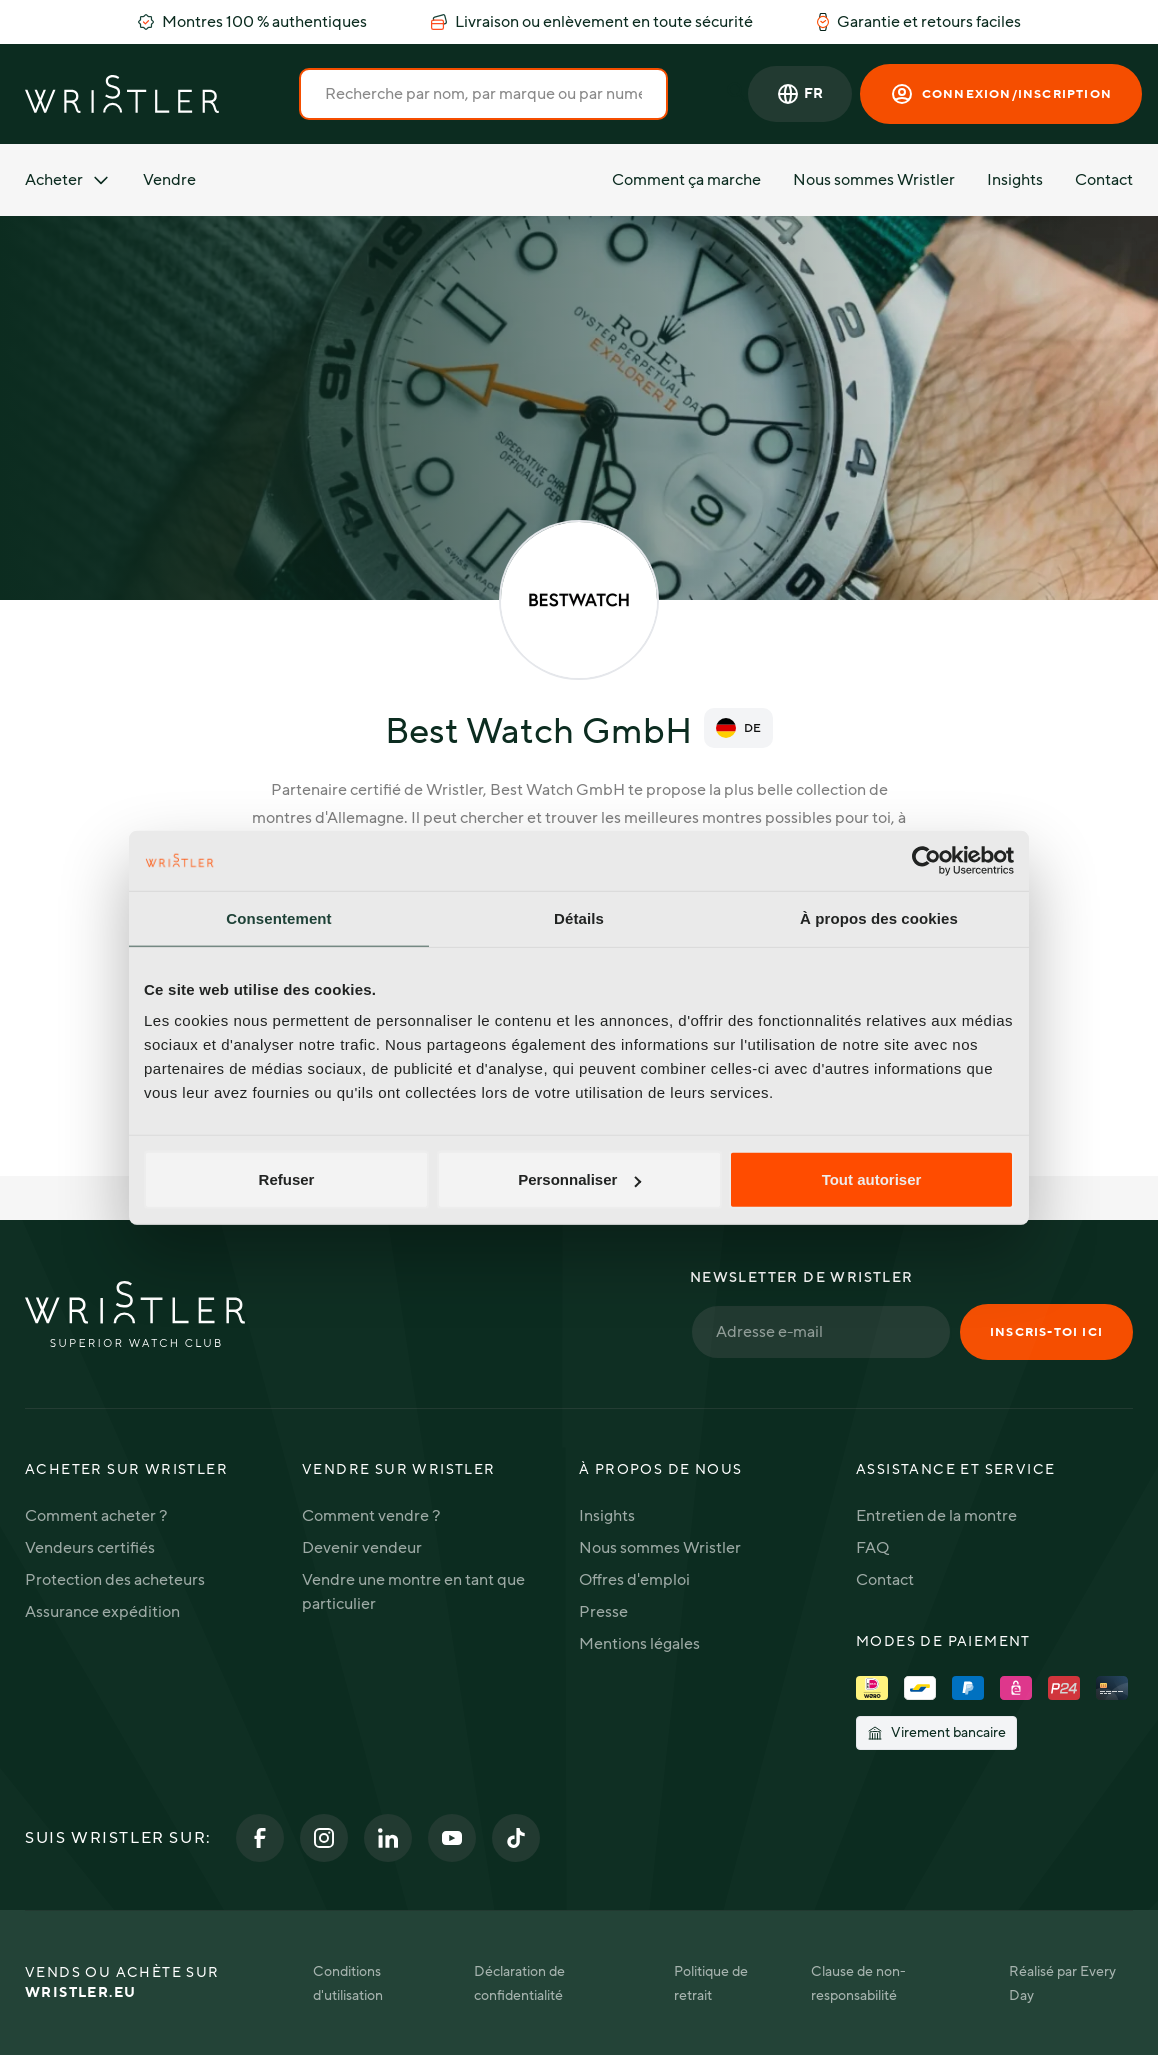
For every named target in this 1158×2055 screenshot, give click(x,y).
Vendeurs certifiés (90, 1548)
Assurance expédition (102, 1612)
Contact (1104, 180)
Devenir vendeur (362, 1548)
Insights (1015, 180)
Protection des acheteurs (115, 1580)
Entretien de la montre (936, 1516)
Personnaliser (579, 1179)
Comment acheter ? (96, 1516)
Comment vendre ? (371, 1516)
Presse (603, 1612)
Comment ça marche (686, 180)
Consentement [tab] (278, 917)
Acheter (68, 180)
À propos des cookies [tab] (879, 917)
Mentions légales (639, 1644)
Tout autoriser (872, 1179)
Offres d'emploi (634, 1580)
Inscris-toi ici (1046, 1332)
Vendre (169, 180)
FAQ (872, 1548)
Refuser (287, 1179)
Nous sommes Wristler (874, 180)
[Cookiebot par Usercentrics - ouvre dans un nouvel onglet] (926, 860)
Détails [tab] (579, 917)
